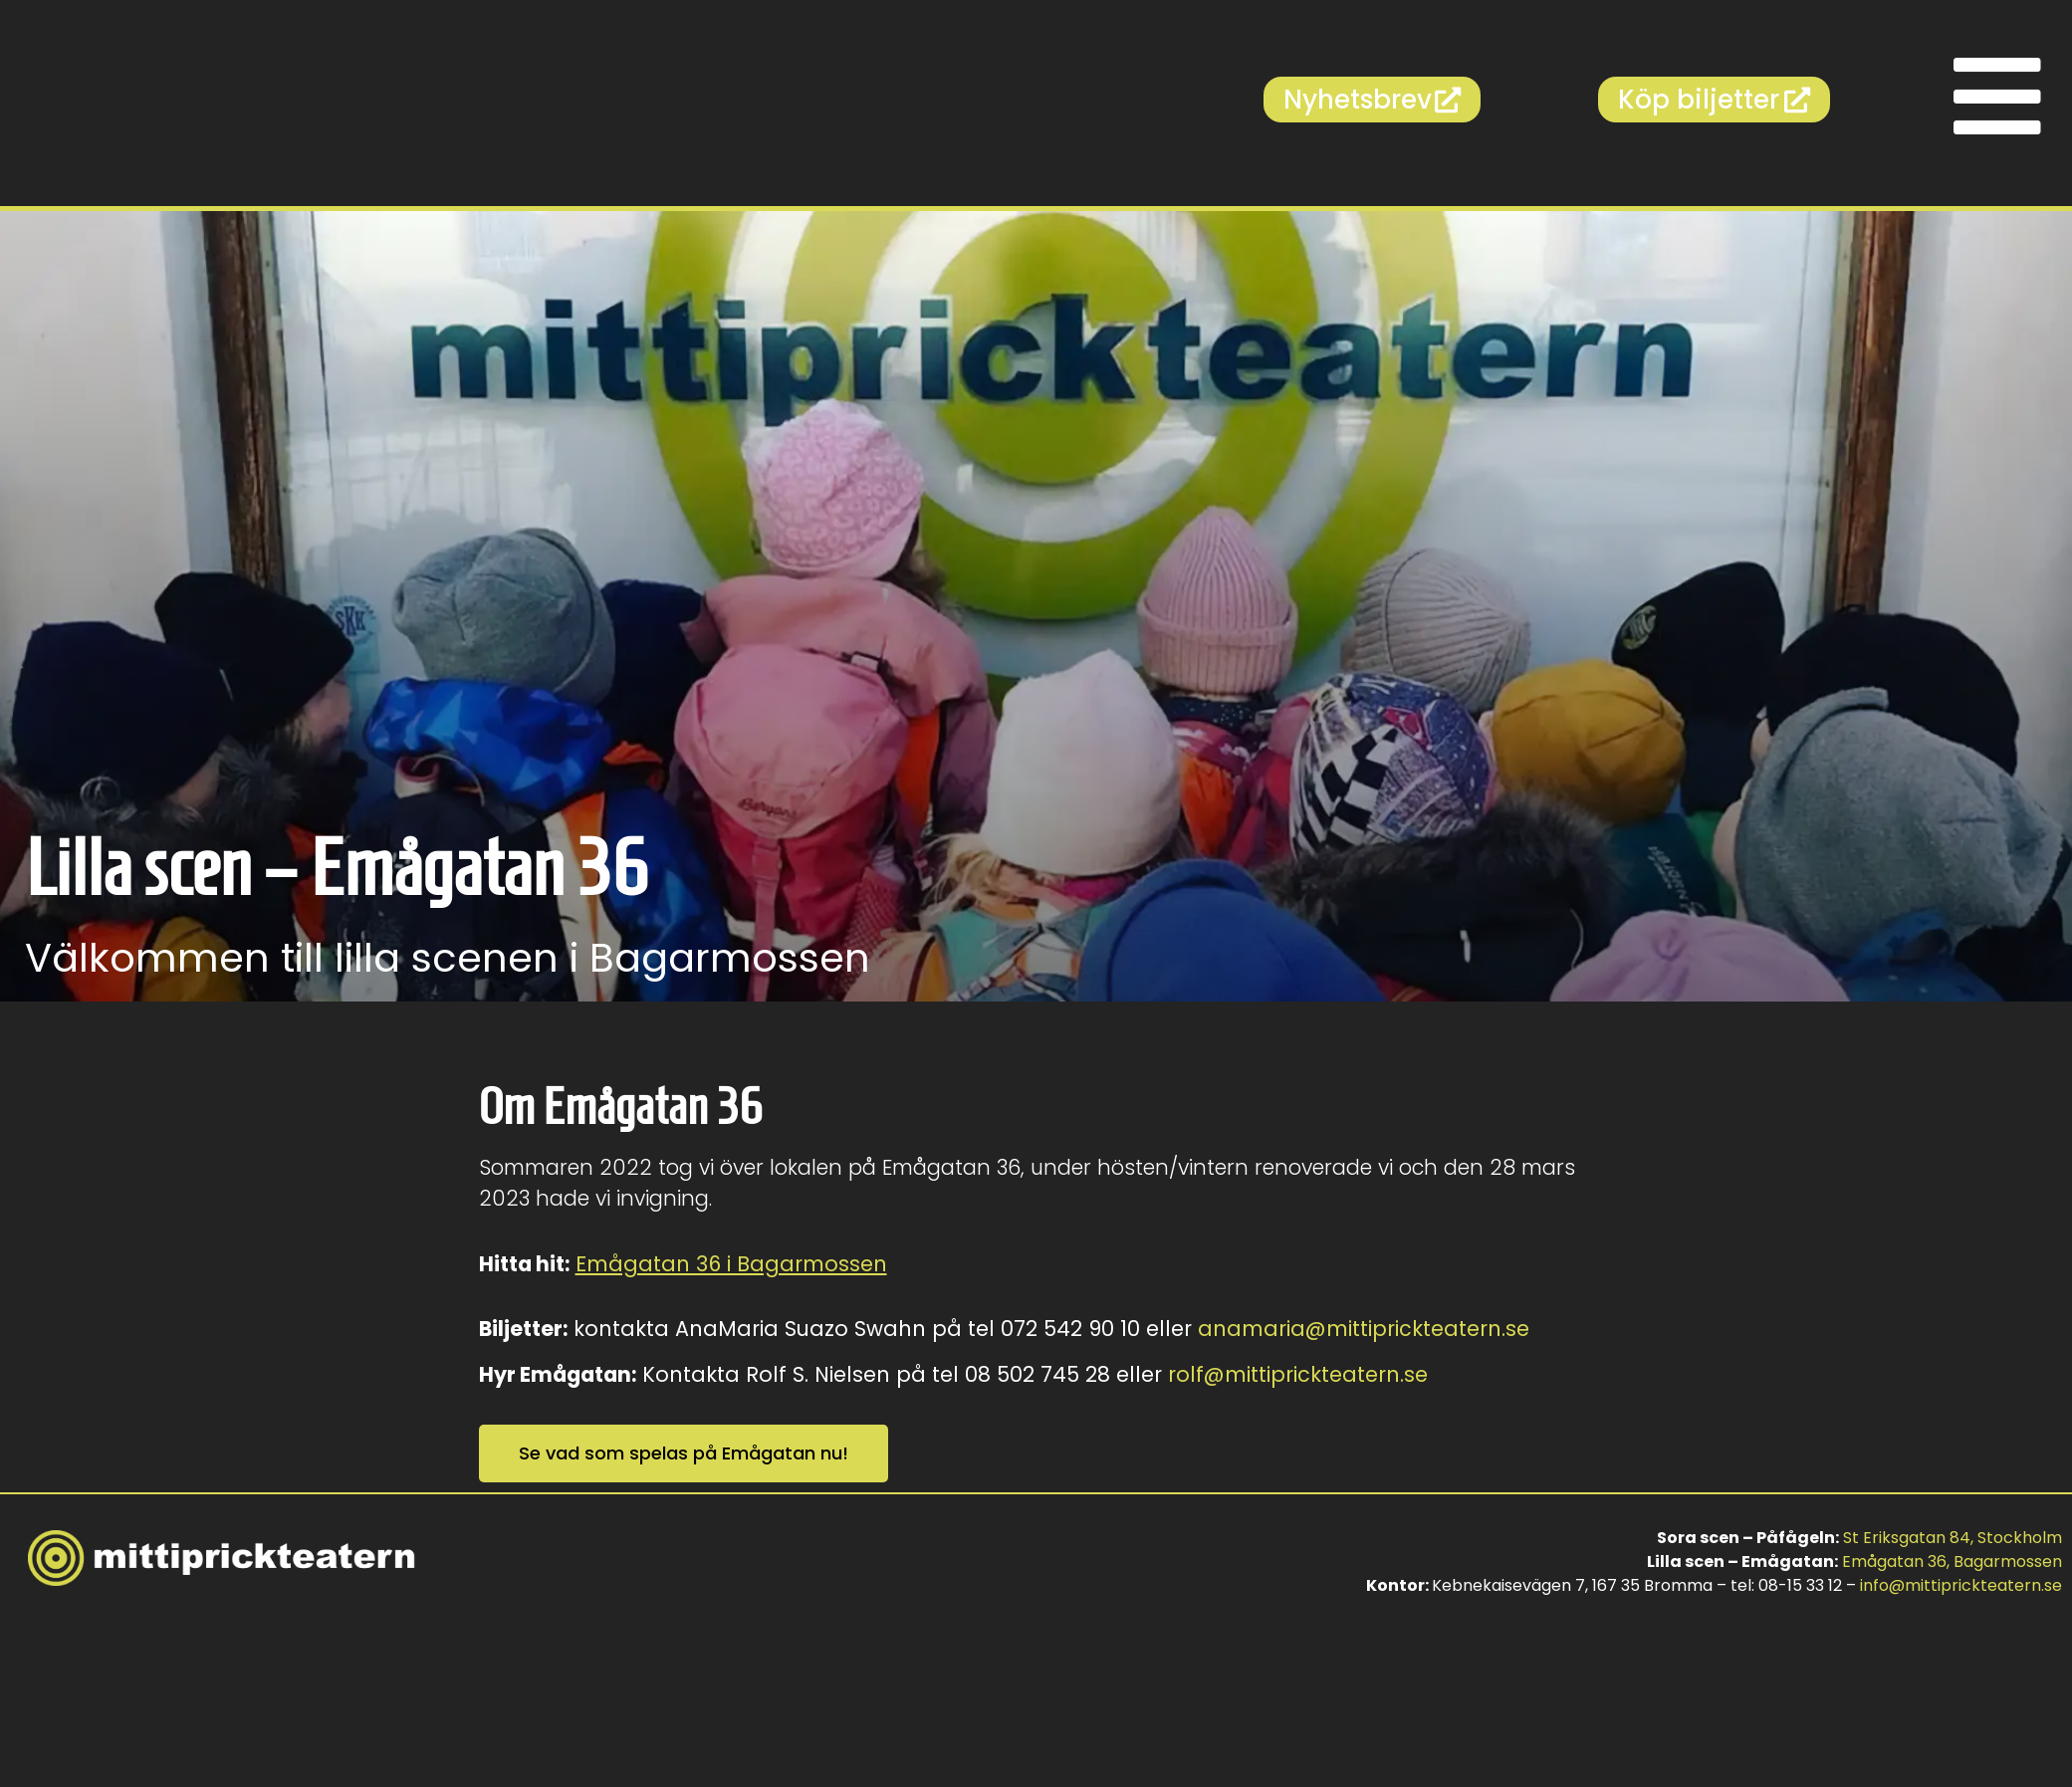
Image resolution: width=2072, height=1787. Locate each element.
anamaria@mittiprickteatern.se (1363, 1328)
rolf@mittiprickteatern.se (1298, 1374)
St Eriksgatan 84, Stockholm (1952, 1537)
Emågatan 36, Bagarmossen (1952, 1561)
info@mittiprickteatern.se (1961, 1585)
